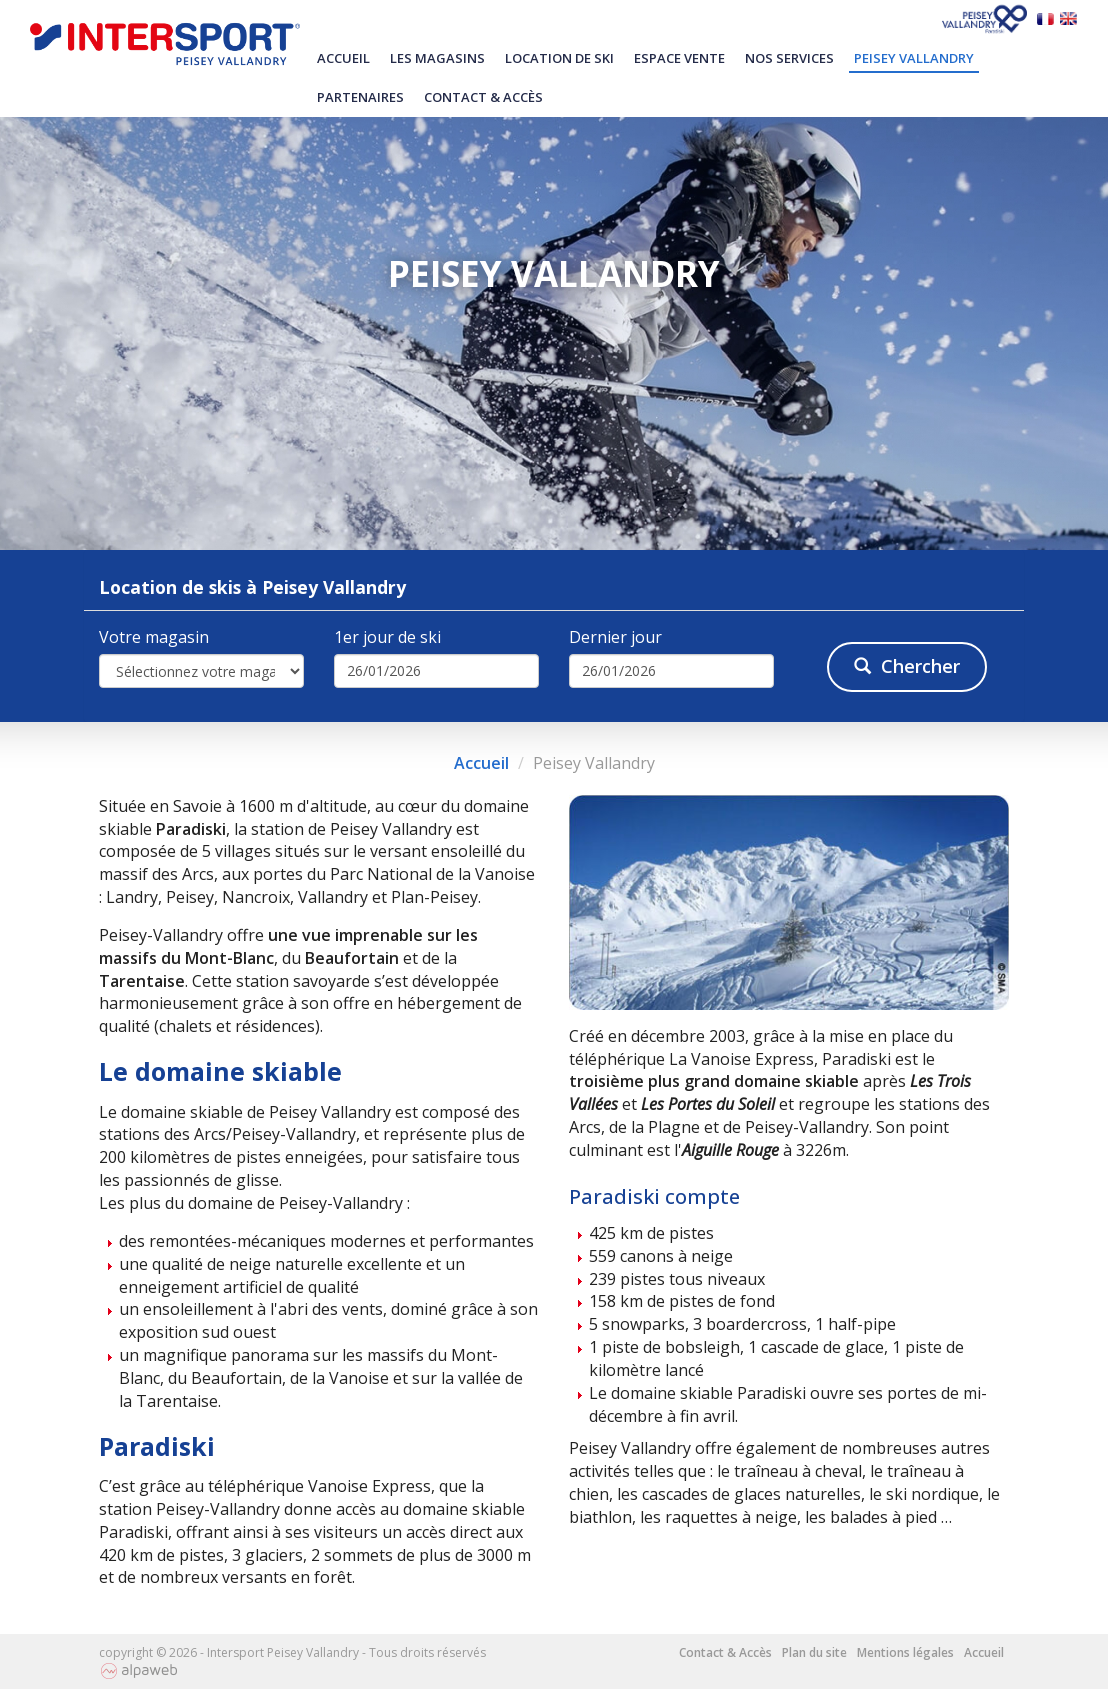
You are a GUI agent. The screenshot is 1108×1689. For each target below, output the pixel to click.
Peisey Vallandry (914, 58)
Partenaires (360, 97)
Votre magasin (154, 637)
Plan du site (814, 1652)
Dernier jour (615, 637)
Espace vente (679, 58)
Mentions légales (905, 1652)
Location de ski (559, 58)
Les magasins (437, 58)
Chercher (907, 666)
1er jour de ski (387, 637)
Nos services (789, 58)
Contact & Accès (483, 97)
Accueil (343, 58)
